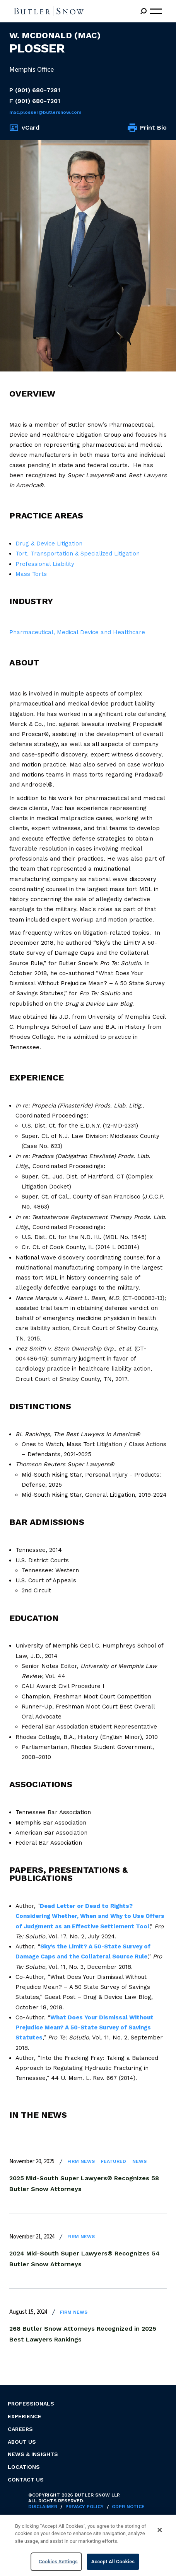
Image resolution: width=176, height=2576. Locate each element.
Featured (113, 2161)
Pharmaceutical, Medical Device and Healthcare (77, 632)
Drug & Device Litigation (48, 543)
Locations (24, 2467)
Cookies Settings (58, 2561)
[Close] (159, 2530)
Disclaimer (42, 2506)
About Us (22, 2442)
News (139, 2161)
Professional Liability (44, 563)
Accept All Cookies (113, 2561)
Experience (24, 2416)
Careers (20, 2429)
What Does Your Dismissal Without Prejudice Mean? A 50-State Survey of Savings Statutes (84, 2027)
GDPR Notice (128, 2506)
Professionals (31, 2403)
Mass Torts (31, 574)
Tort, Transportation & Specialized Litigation (77, 553)
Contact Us (26, 2479)
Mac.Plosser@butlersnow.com (45, 112)
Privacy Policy (84, 2506)
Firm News (81, 2161)
